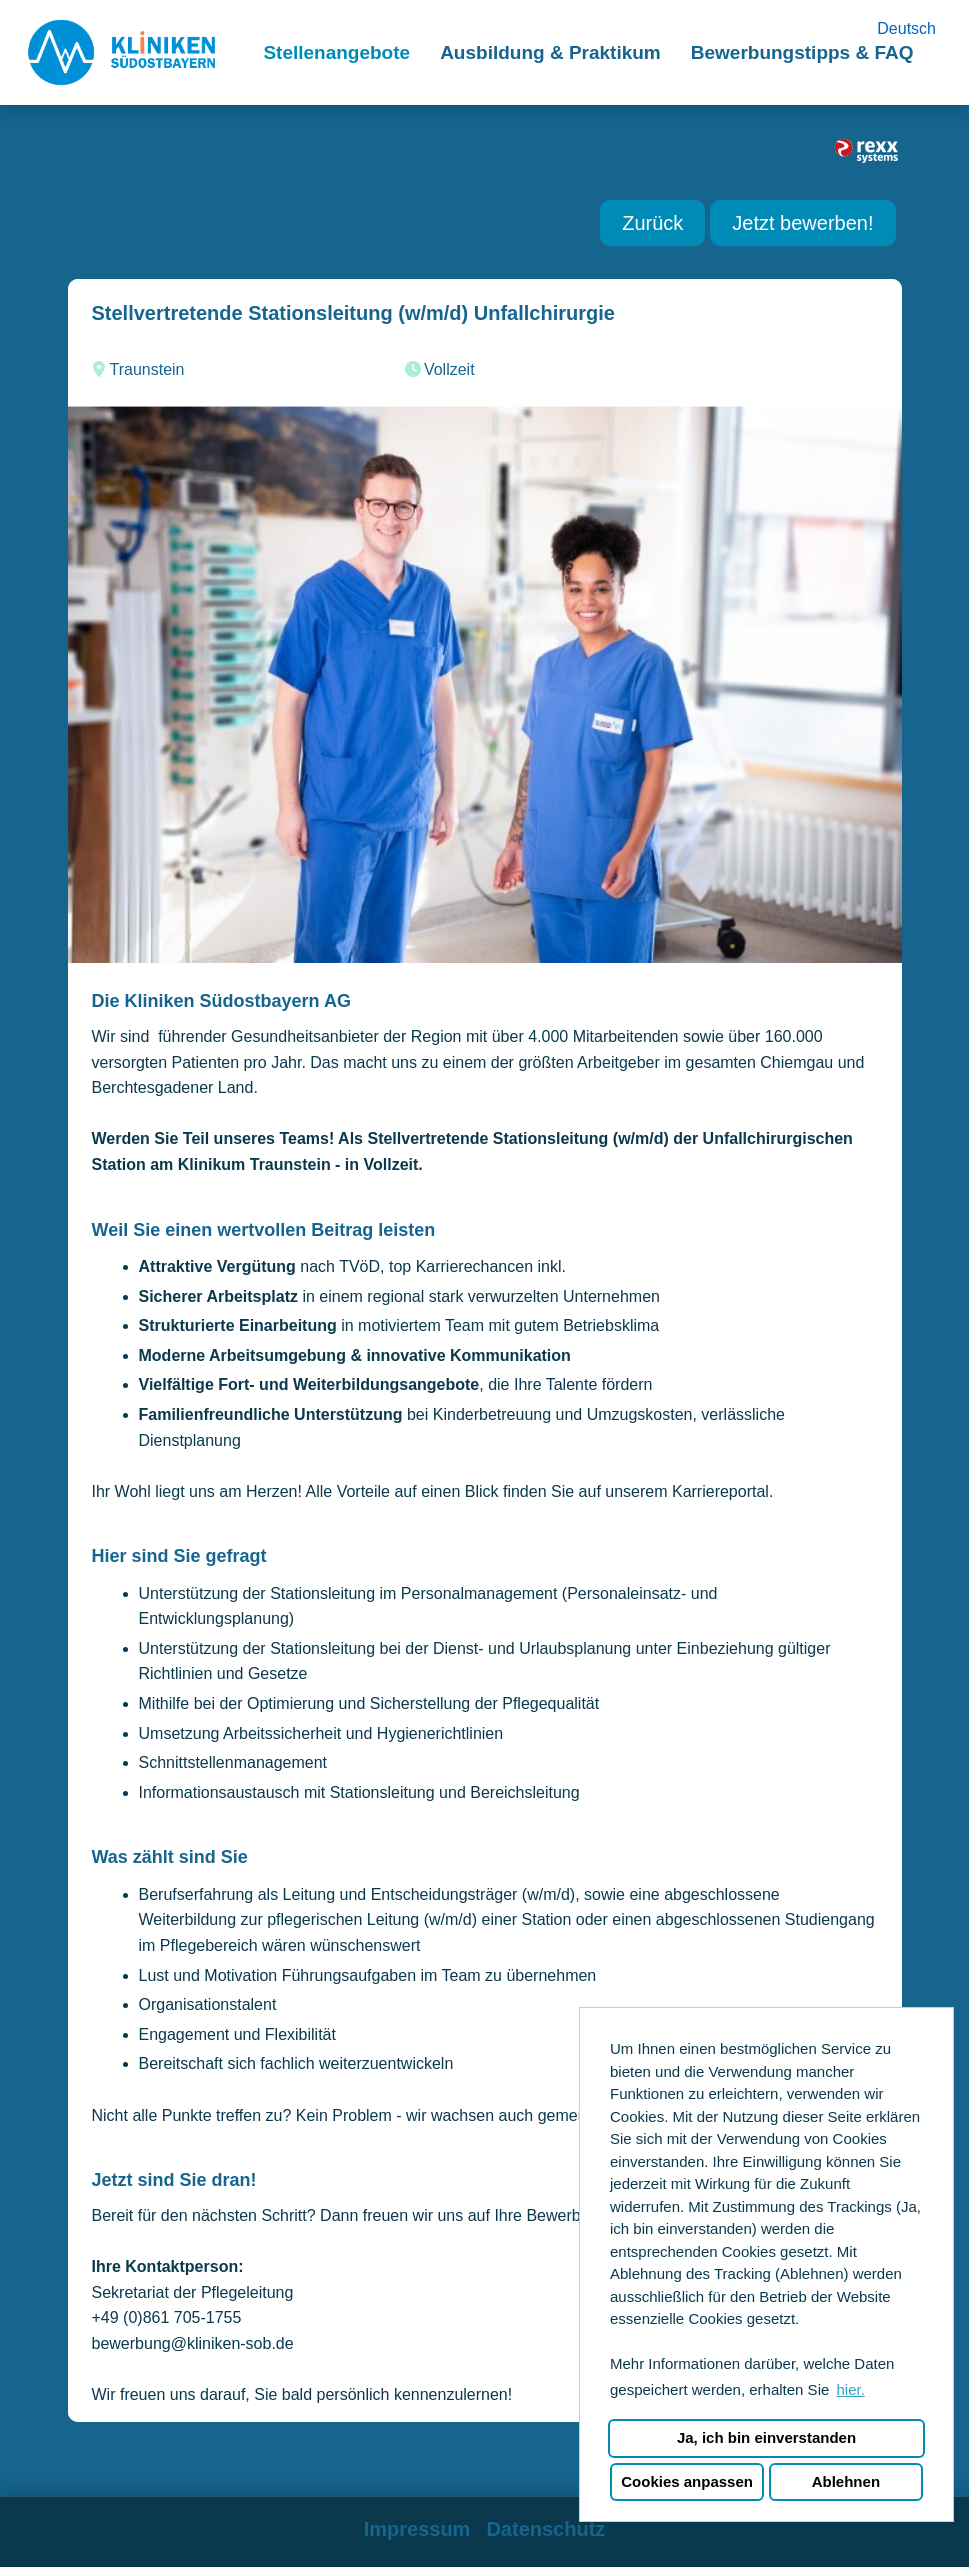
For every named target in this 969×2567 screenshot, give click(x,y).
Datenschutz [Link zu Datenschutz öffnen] (545, 2529)
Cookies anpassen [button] (687, 2481)
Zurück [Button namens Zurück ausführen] (652, 223)
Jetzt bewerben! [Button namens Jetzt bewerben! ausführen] (802, 223)
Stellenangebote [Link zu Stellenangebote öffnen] (336, 52)
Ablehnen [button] (846, 2481)
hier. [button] (850, 2389)
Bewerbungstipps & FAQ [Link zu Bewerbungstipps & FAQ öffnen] (802, 52)
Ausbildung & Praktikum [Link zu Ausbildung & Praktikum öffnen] (550, 52)
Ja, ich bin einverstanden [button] (766, 2437)
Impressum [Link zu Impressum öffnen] (417, 2529)
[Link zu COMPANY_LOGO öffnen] (121, 52)
